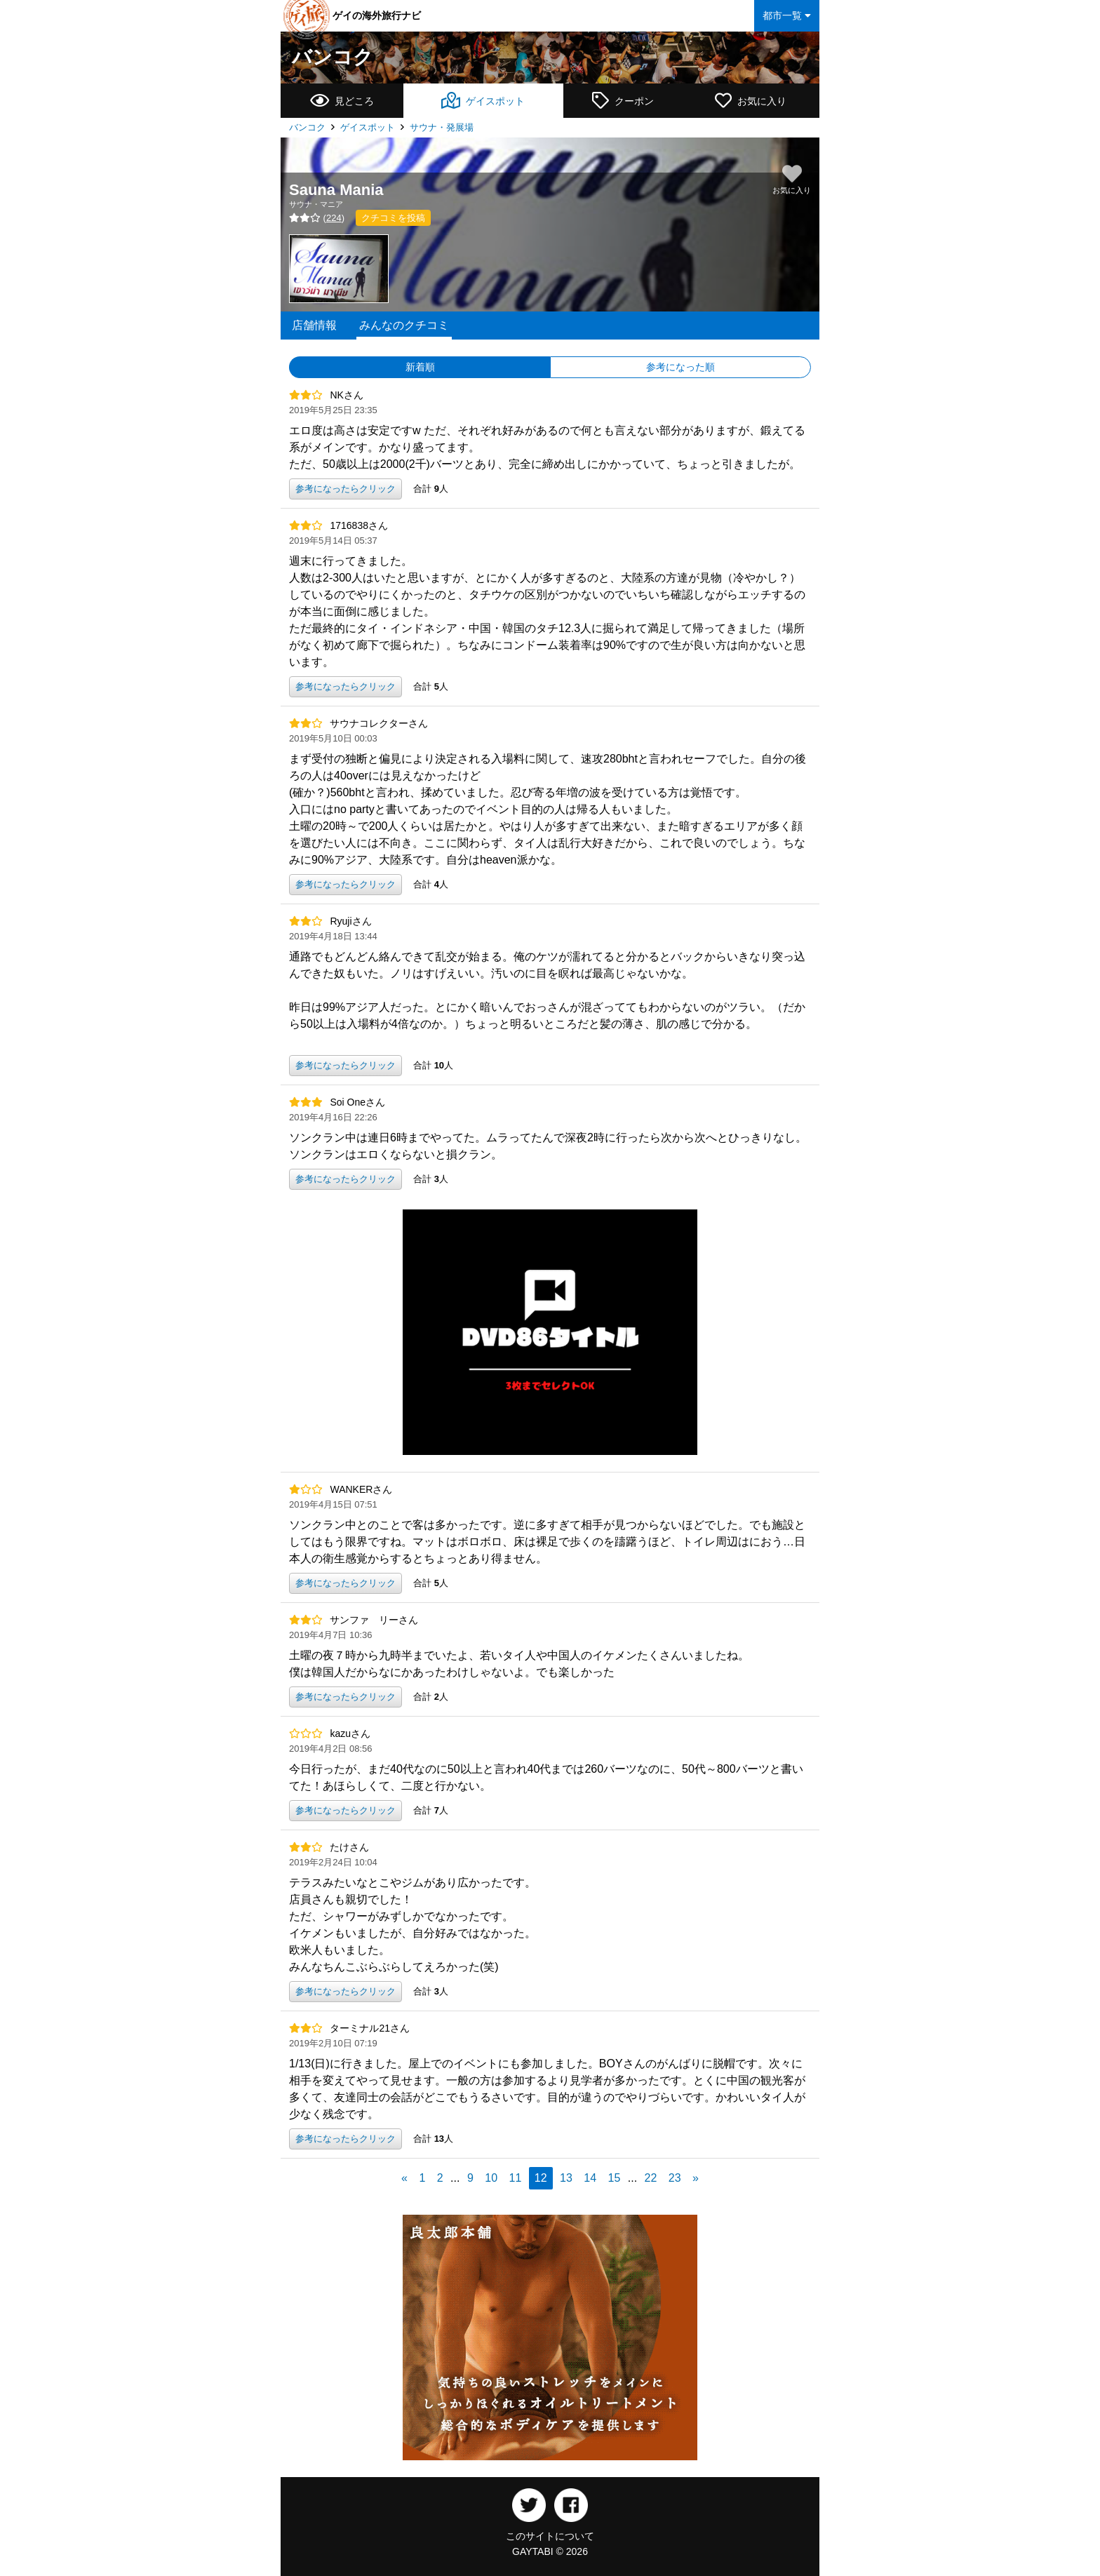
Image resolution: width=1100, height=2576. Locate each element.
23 (675, 2178)
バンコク (332, 57)
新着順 (420, 367)
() (316, 218)
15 (614, 2178)
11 (515, 2178)
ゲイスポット (367, 127)
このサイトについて (550, 2536)
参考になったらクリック (345, 488)
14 (590, 2178)
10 (491, 2178)
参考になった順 (680, 367)
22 (651, 2178)
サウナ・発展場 (442, 127)
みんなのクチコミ (404, 325)
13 (566, 2178)
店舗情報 (314, 325)
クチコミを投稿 (393, 218)
